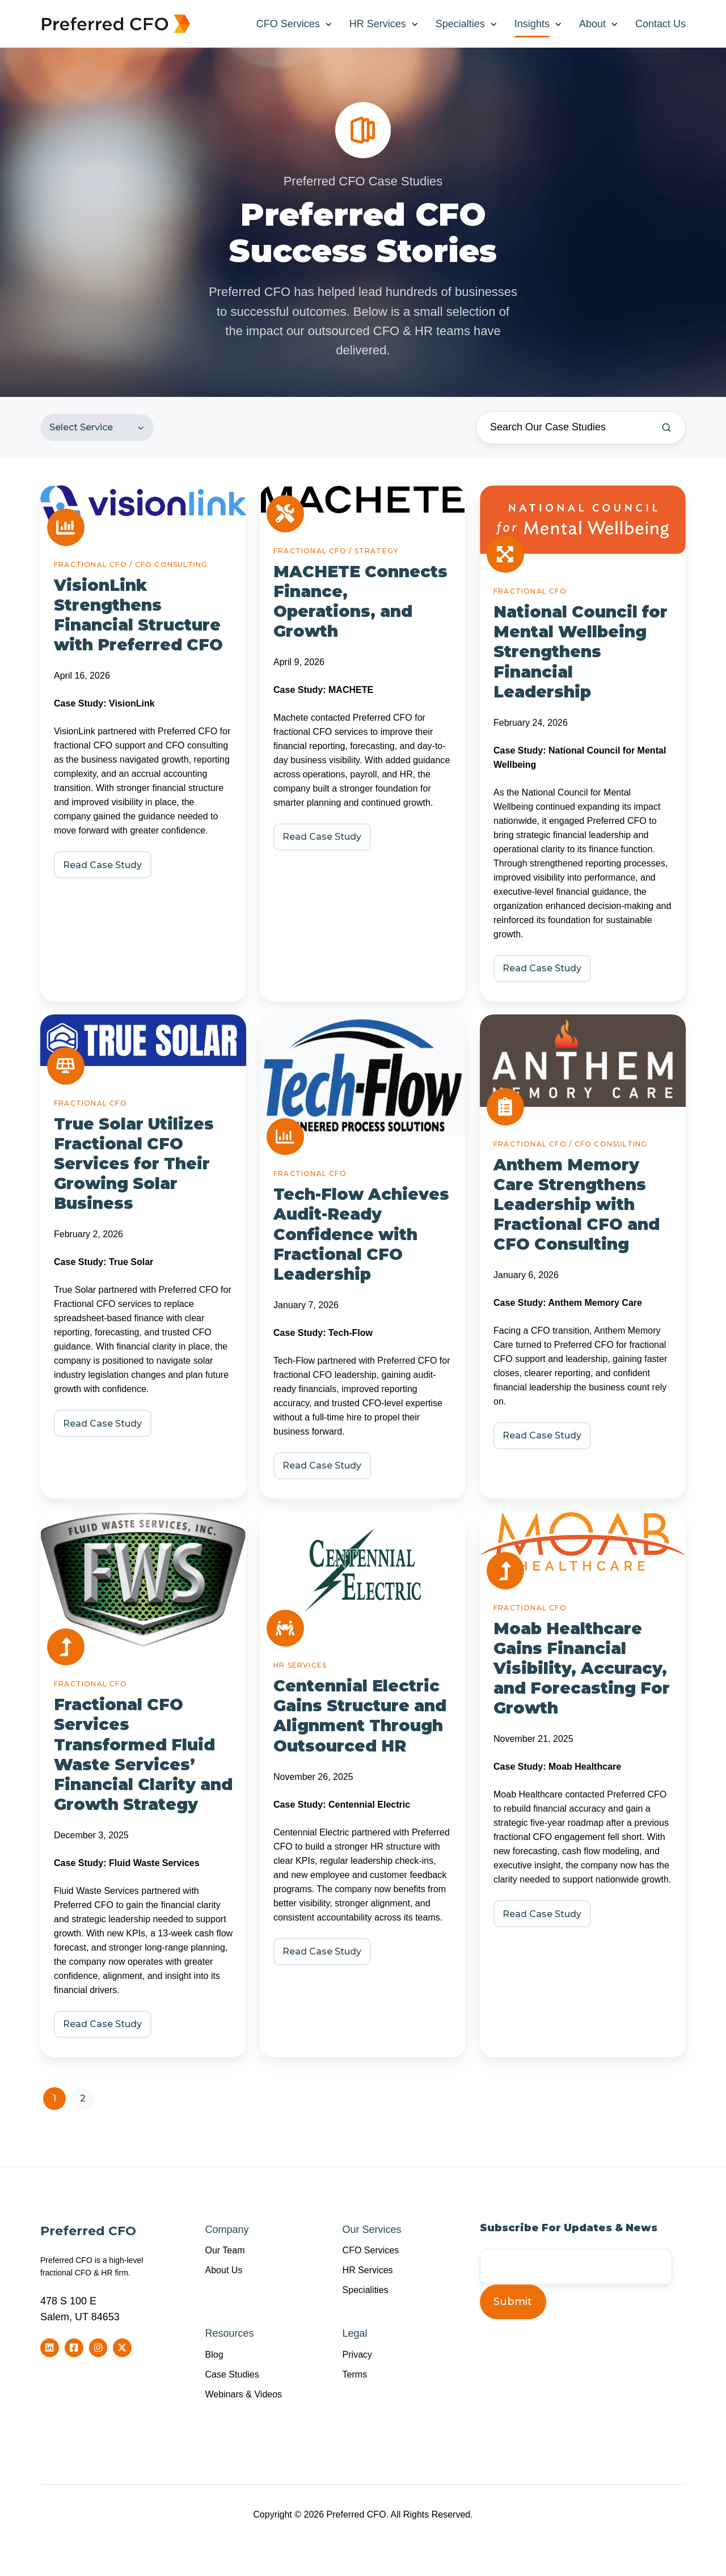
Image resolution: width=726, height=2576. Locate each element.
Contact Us (660, 23)
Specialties (460, 23)
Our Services (372, 2229)
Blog (214, 2354)
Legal (355, 2333)
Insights (532, 23)
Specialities (366, 2290)
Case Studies (232, 2374)
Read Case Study (102, 864)
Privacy (358, 2354)
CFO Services (288, 23)
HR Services (377, 23)
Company (227, 2229)
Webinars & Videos (243, 2394)
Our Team (225, 2250)
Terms (355, 2374)
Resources (229, 2333)
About (592, 23)
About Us (224, 2270)
